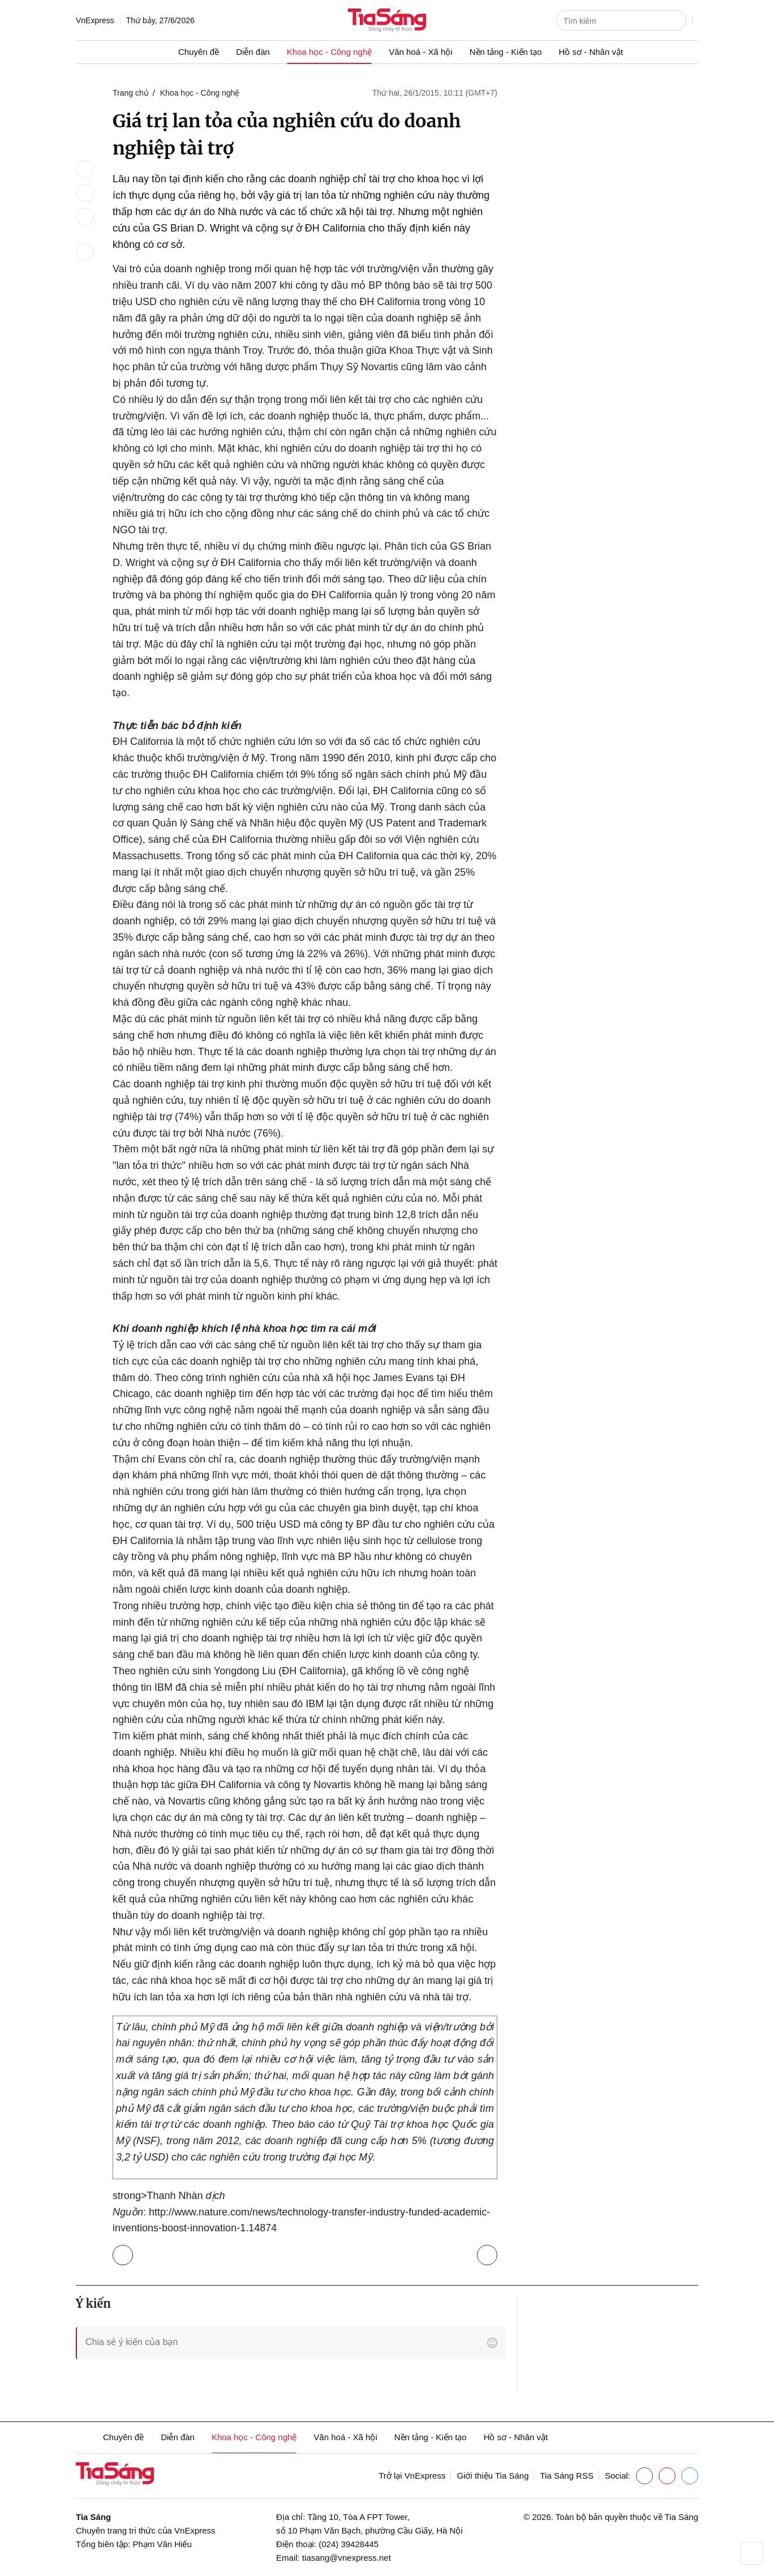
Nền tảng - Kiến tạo (506, 52)
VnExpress (95, 20)
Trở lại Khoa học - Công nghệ (125, 2252)
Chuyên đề (198, 52)
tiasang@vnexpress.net (346, 2557)
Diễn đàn (253, 52)
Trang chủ (131, 92)
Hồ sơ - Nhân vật (591, 52)
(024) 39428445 (349, 2544)
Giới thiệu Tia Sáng (492, 2475)
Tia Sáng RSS (567, 2475)
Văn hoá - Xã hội (420, 52)
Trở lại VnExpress (412, 2475)
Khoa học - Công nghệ (329, 52)
